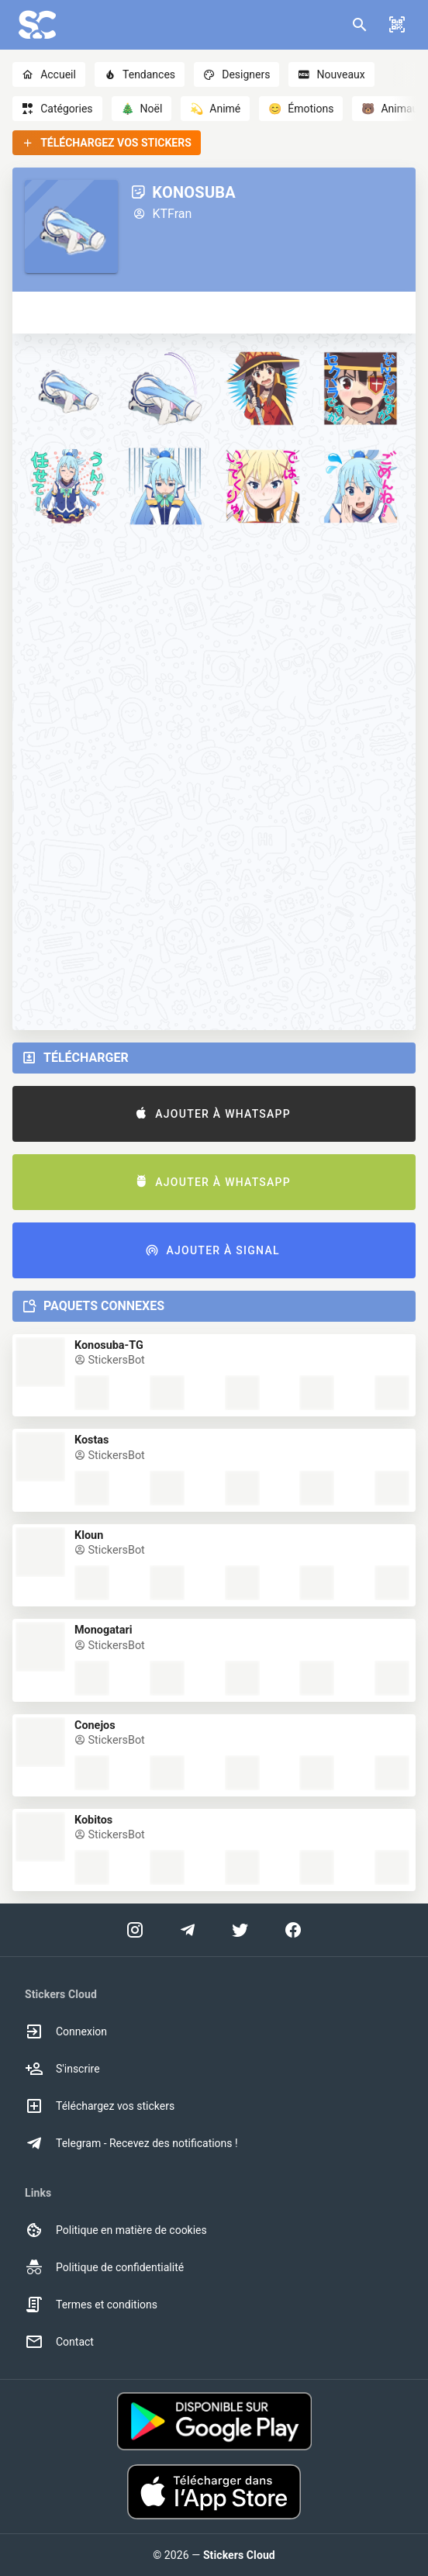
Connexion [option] (66, 2031)
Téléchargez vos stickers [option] (99, 2106)
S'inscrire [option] (62, 2068)
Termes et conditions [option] (91, 2304)
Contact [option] (59, 2341)
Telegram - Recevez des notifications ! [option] (131, 2143)
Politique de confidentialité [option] (104, 2267)
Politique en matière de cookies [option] (116, 2230)
